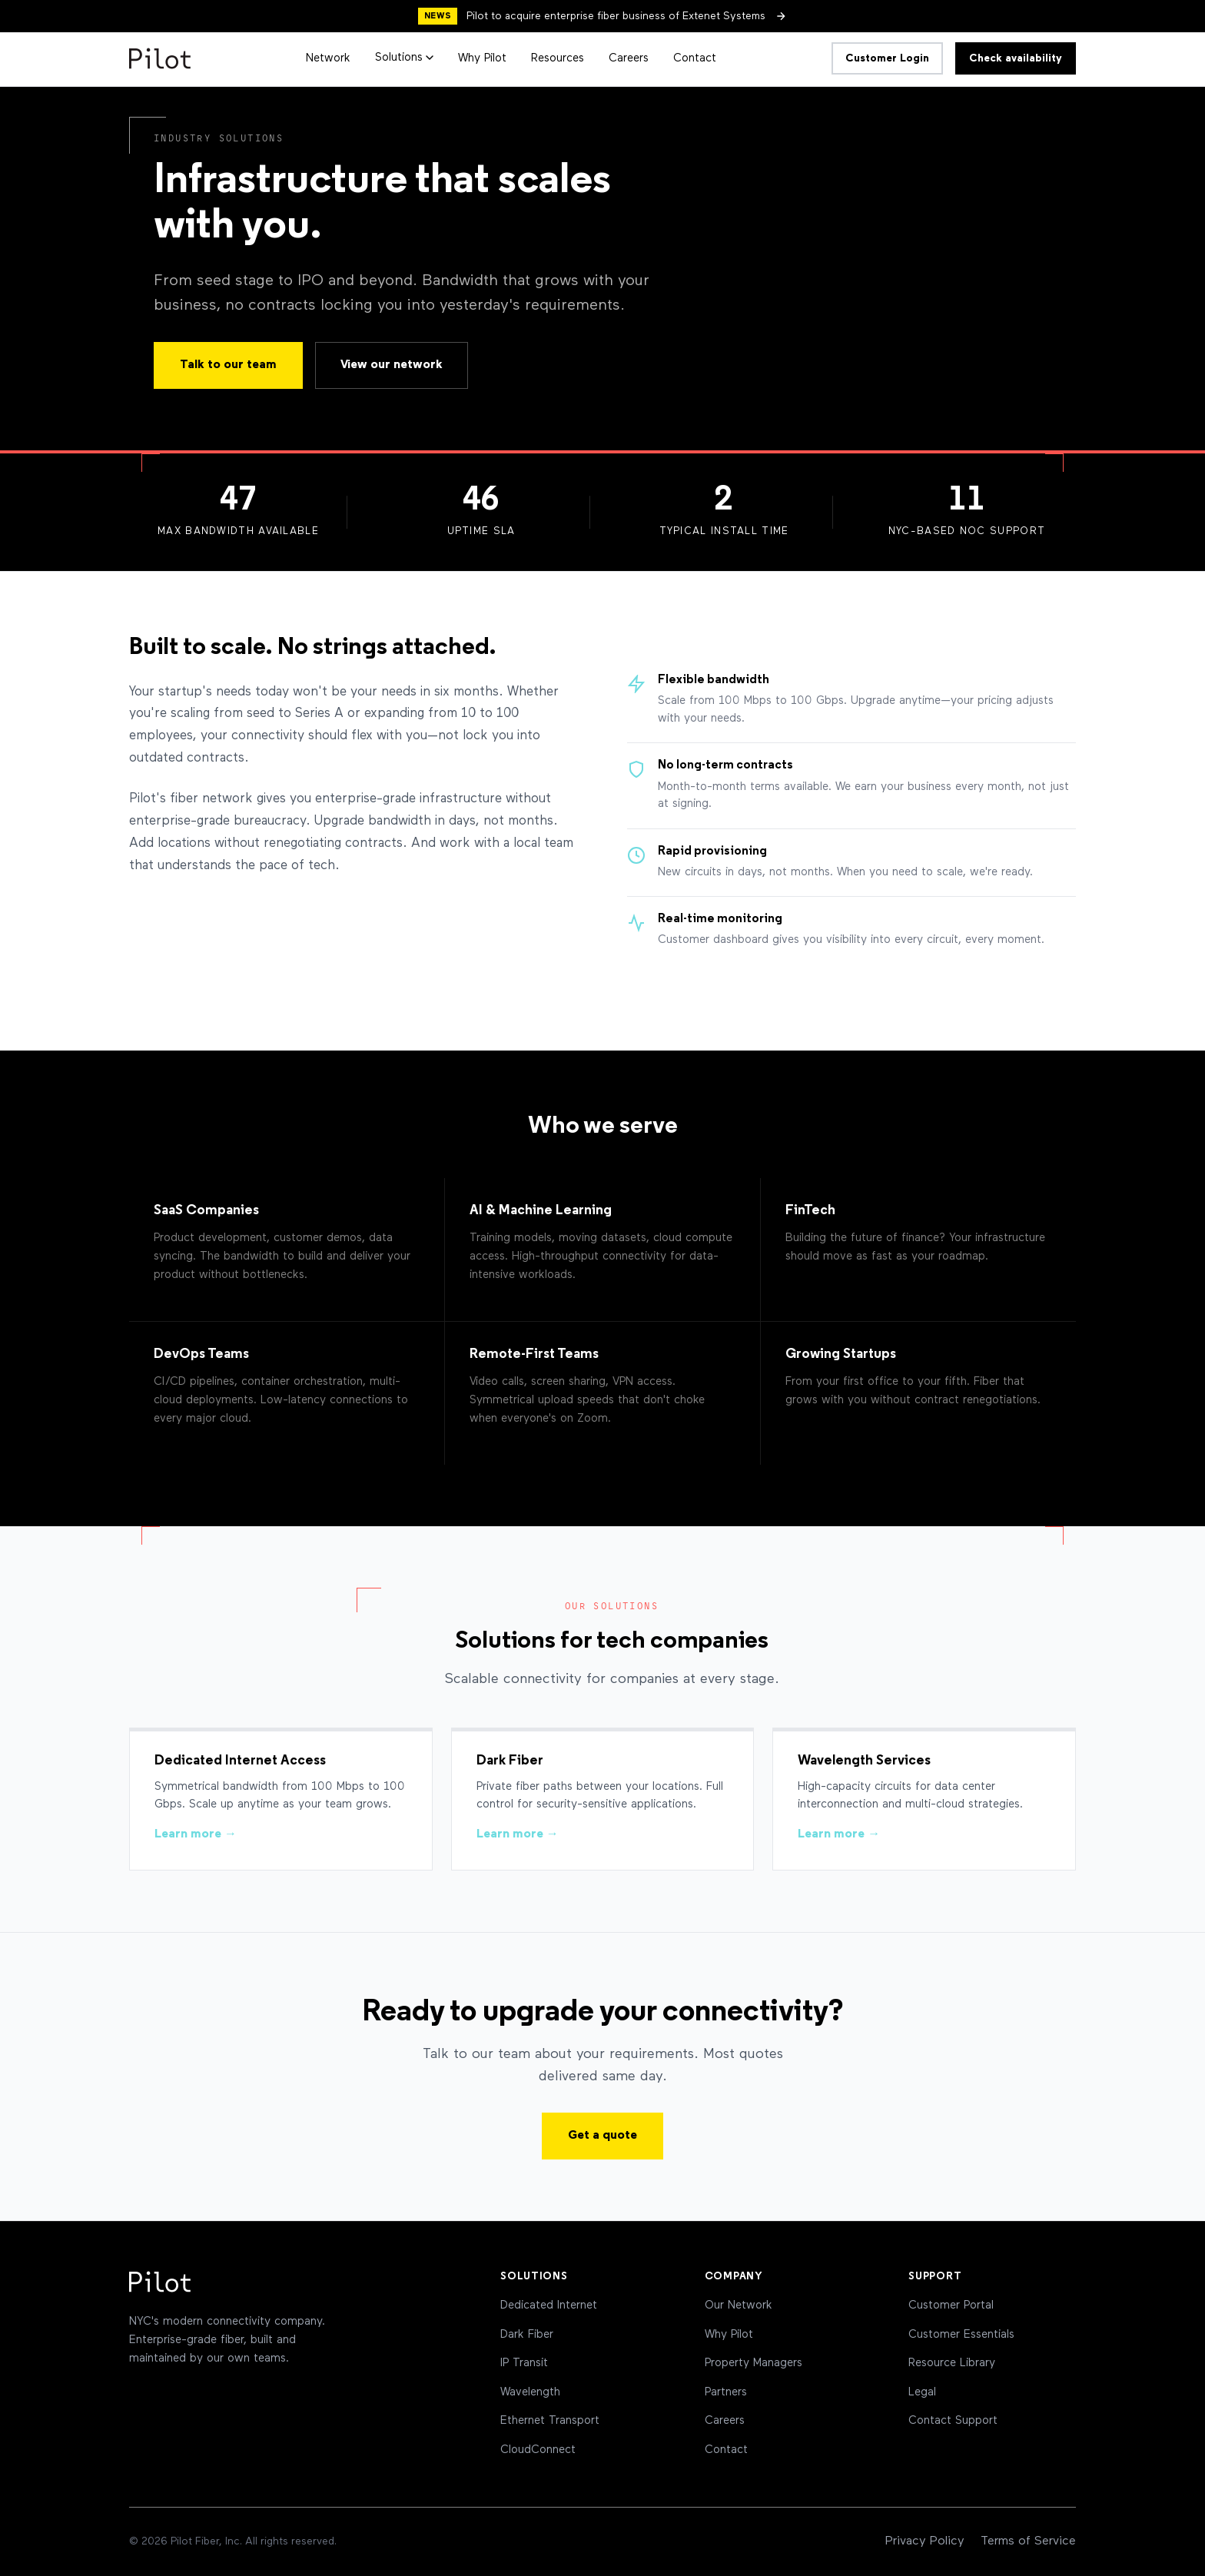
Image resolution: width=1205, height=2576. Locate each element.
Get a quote (602, 2136)
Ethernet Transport (549, 2420)
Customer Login (887, 58)
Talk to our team (228, 365)
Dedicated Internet (548, 2305)
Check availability (1015, 58)
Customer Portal (951, 2305)
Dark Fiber (526, 2334)
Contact (694, 58)
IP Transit (524, 2363)
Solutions (404, 57)
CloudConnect (538, 2449)
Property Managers (753, 2363)
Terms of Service (1028, 2541)
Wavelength (530, 2392)
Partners (726, 2392)
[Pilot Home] (160, 58)
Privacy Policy (924, 2541)
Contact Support (953, 2420)
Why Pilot (482, 58)
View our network (391, 365)
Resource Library (951, 2363)
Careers (629, 58)
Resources (557, 58)
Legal (922, 2392)
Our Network (738, 2305)
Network (328, 58)
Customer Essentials (961, 2334)
